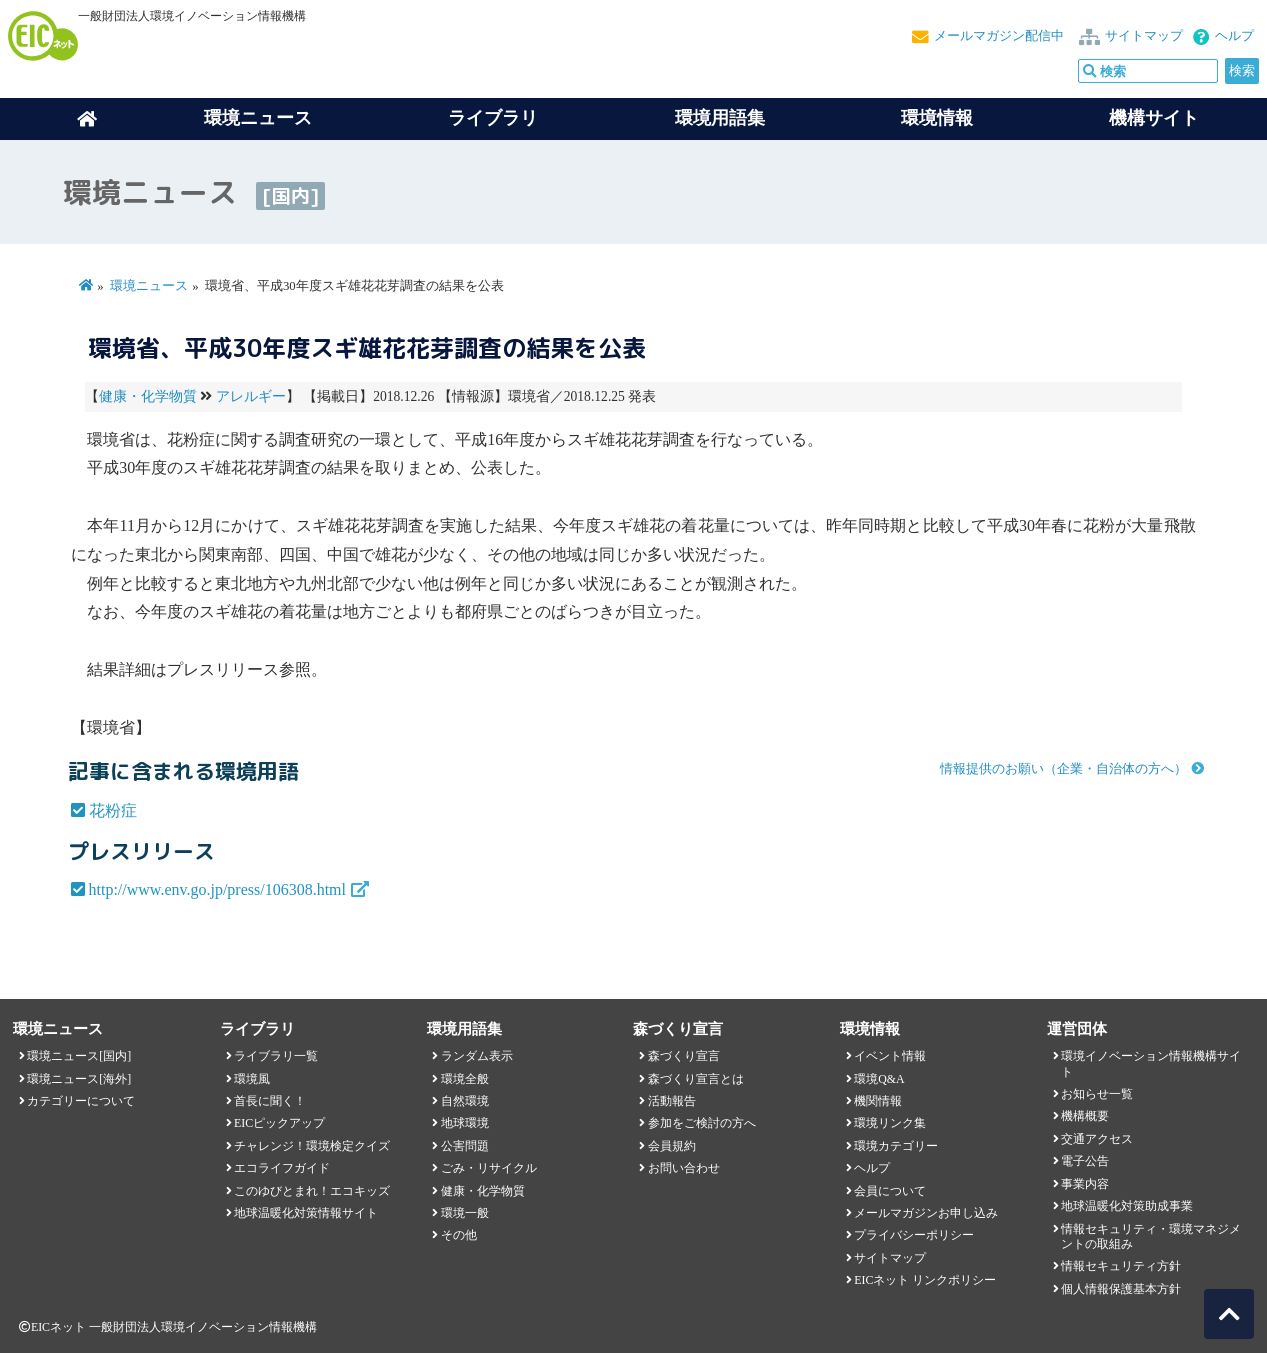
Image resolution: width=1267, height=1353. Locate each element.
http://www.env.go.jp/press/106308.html (217, 889)
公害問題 (465, 1146)
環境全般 (465, 1079)
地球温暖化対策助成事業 (1127, 1206)
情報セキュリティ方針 (1121, 1266)
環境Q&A (879, 1079)
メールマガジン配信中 (999, 36)
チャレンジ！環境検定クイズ (312, 1146)
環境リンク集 (890, 1123)
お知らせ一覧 (1097, 1094)
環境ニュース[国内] (79, 1056)
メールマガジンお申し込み (926, 1213)
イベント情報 (890, 1056)
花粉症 (113, 810)
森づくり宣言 (684, 1056)
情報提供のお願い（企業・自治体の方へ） (1063, 769)
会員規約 (672, 1146)
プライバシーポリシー (914, 1235)
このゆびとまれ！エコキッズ (312, 1191)
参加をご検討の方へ (702, 1123)
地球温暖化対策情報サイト (306, 1213)
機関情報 (878, 1101)
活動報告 (672, 1101)
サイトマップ (1144, 36)
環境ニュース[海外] (79, 1079)
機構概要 (1085, 1116)
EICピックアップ (279, 1123)
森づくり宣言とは (696, 1079)
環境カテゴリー (896, 1146)
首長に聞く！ (270, 1101)
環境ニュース (149, 286)
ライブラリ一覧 (276, 1056)
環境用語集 (720, 118)
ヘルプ (1234, 36)
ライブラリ (493, 118)
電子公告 (1085, 1161)
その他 (459, 1235)
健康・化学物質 (148, 396)
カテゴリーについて (81, 1101)
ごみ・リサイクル (489, 1168)
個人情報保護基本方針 (1121, 1289)
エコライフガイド (282, 1168)
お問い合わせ (684, 1168)
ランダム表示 (477, 1056)
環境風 (252, 1079)
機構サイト (1154, 118)
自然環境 (465, 1101)
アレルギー (251, 396)
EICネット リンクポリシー (925, 1280)
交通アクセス (1097, 1139)
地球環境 (465, 1123)
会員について (890, 1191)
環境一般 (465, 1213)
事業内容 (1085, 1184)
